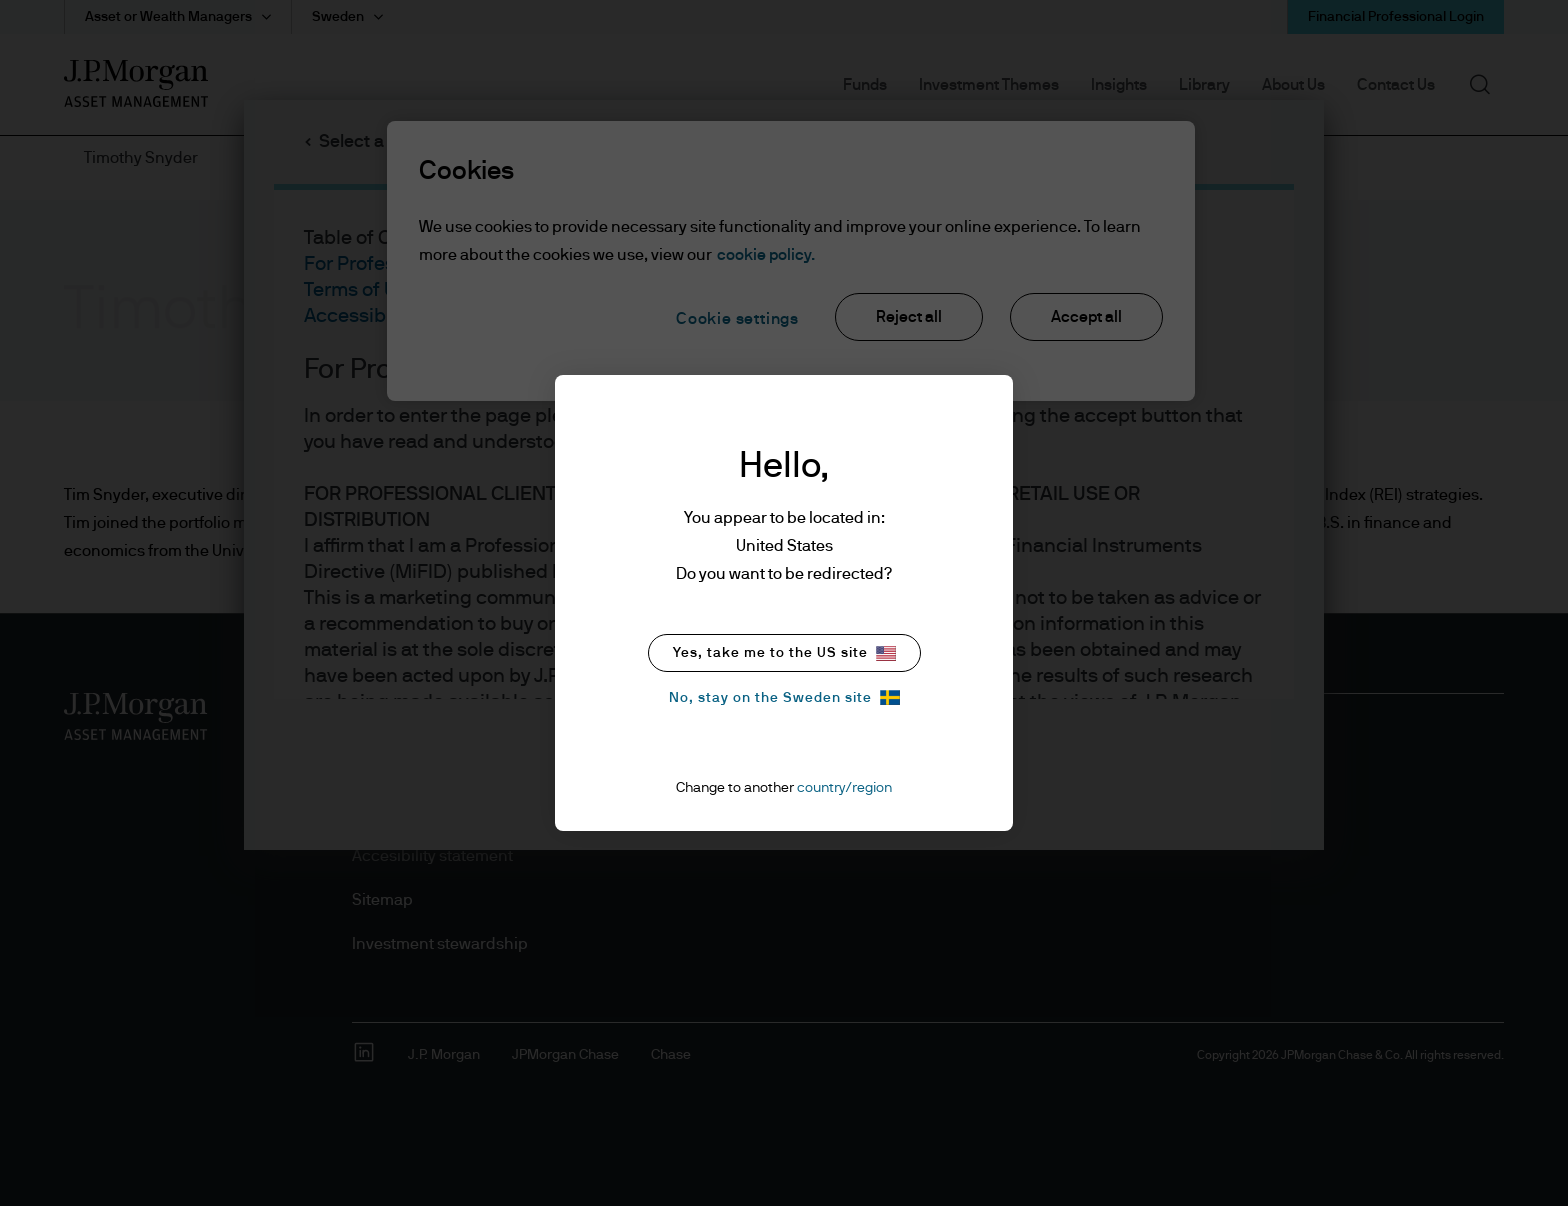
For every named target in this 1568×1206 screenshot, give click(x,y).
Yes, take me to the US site (784, 653)
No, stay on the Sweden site (784, 697)
